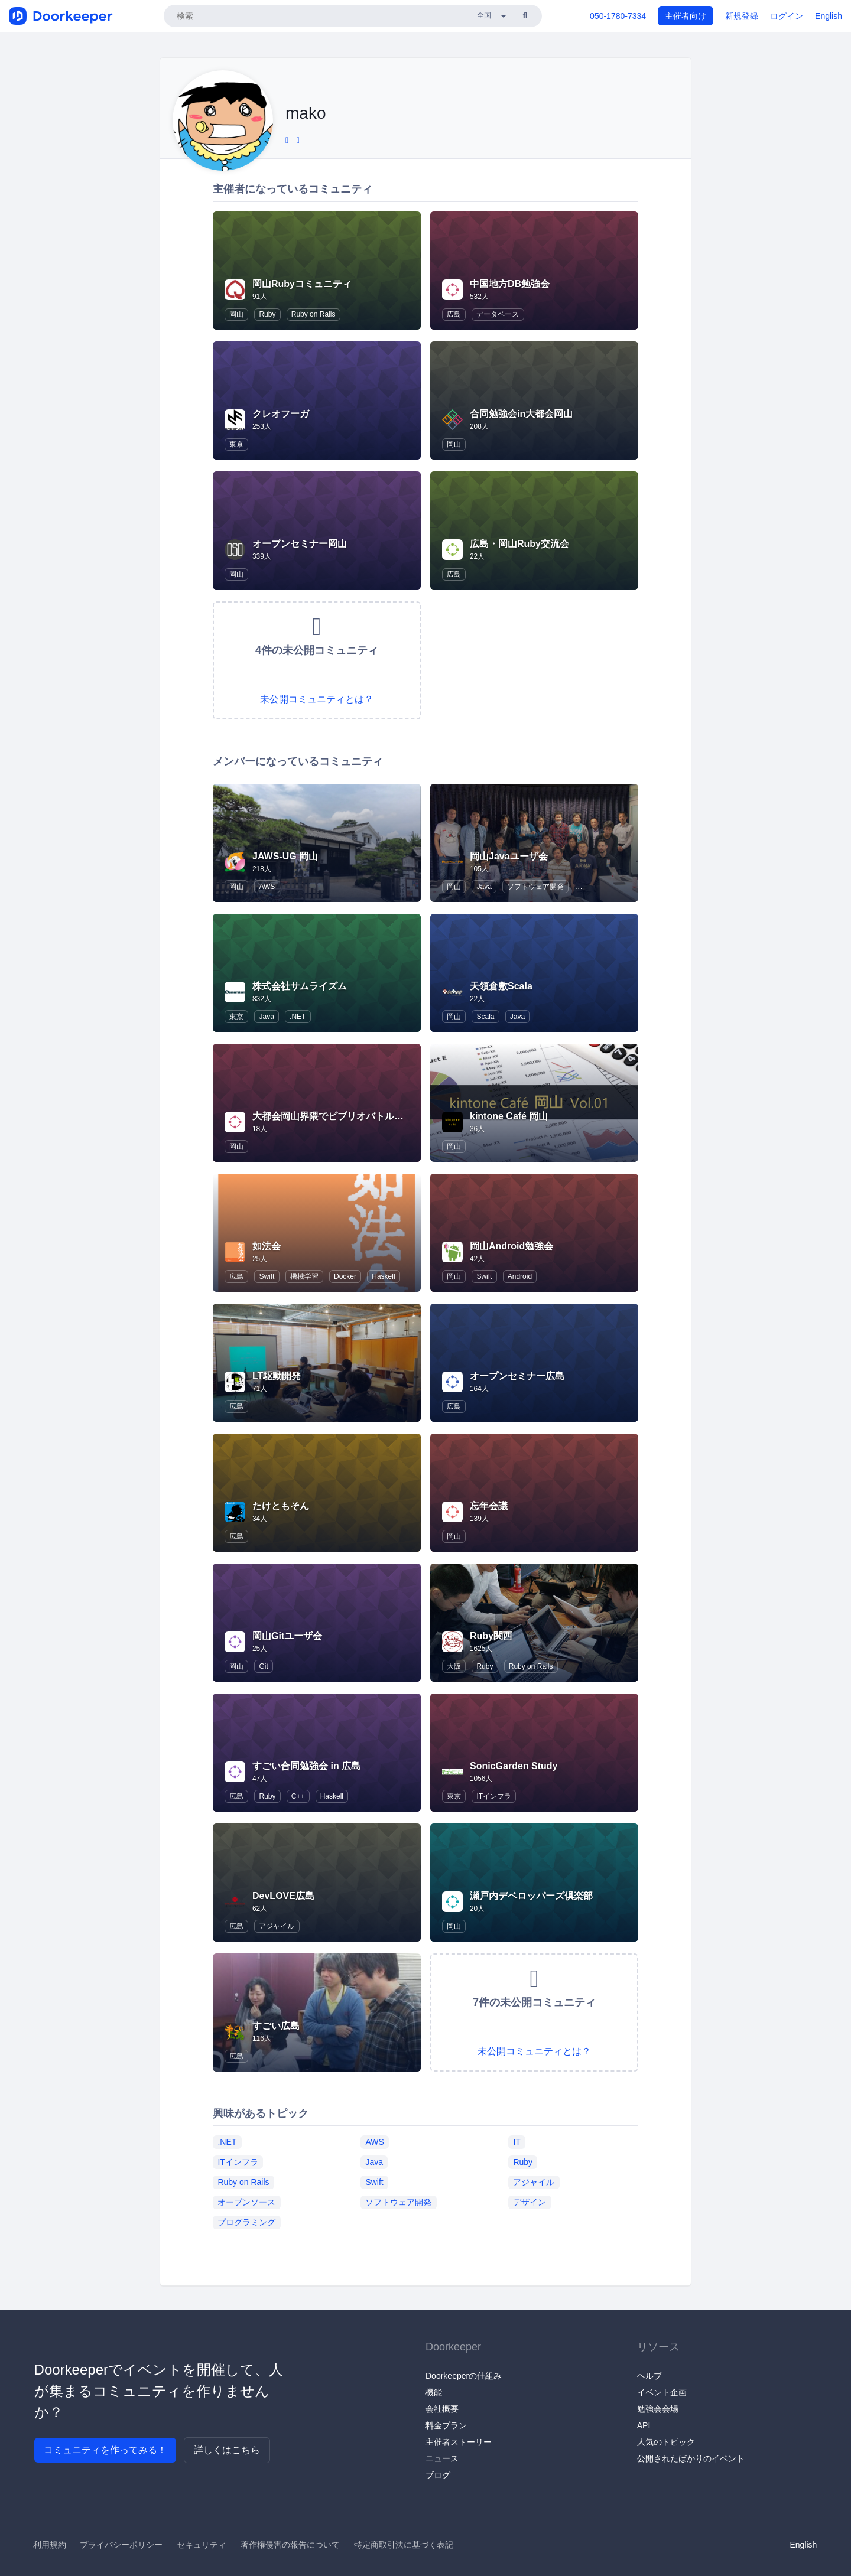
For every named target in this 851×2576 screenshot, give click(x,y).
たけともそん (280, 1506)
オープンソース (246, 2201)
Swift (266, 1276)
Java (483, 886)
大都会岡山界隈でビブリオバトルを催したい (346, 1116)
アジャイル (276, 1926)
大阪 (454, 1666)
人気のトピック (666, 2442)
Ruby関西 (491, 1636)
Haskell (383, 1276)
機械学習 (304, 1276)
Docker (345, 1276)
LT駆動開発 (276, 1376)
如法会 (266, 1246)
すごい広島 (276, 2026)
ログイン (786, 16)
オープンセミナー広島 (517, 1376)
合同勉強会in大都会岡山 (521, 414)
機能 (434, 2392)
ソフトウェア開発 (535, 886)
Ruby (267, 314)
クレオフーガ (280, 414)
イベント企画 (662, 2392)
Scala (485, 1016)
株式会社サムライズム (299, 986)
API (644, 2425)
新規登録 (741, 16)
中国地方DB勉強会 (510, 284)
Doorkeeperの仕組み (464, 2375)
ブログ (438, 2475)
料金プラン (446, 2425)
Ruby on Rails (313, 314)
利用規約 (49, 2544)
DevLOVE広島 (283, 1896)
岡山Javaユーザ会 (509, 856)
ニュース (442, 2458)
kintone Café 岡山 (509, 1116)
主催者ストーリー (459, 2442)
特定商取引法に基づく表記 (403, 2544)
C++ (298, 1796)
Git (263, 1666)
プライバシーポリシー (121, 2544)
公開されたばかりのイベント (691, 2458)
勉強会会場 (657, 2409)
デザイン (529, 2201)
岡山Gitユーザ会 (287, 1636)
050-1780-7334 (618, 16)
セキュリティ (201, 2544)
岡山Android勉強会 (511, 1246)
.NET (298, 1016)
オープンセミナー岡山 (299, 544)
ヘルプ (649, 2375)
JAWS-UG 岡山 (285, 856)
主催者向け (685, 16)
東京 (236, 444)
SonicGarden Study (513, 1766)
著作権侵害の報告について (290, 2544)
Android (520, 1276)
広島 (454, 314)
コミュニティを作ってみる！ (105, 2450)
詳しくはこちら (227, 2450)
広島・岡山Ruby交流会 (519, 544)
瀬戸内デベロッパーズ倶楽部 (531, 1896)
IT (516, 2141)
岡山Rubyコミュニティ (302, 284)
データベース (497, 314)
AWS (267, 886)
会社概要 (442, 2409)
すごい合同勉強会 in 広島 (306, 1766)
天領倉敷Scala (501, 986)
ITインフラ (493, 1796)
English (828, 16)
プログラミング (246, 2221)
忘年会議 (489, 1506)
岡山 (236, 314)
